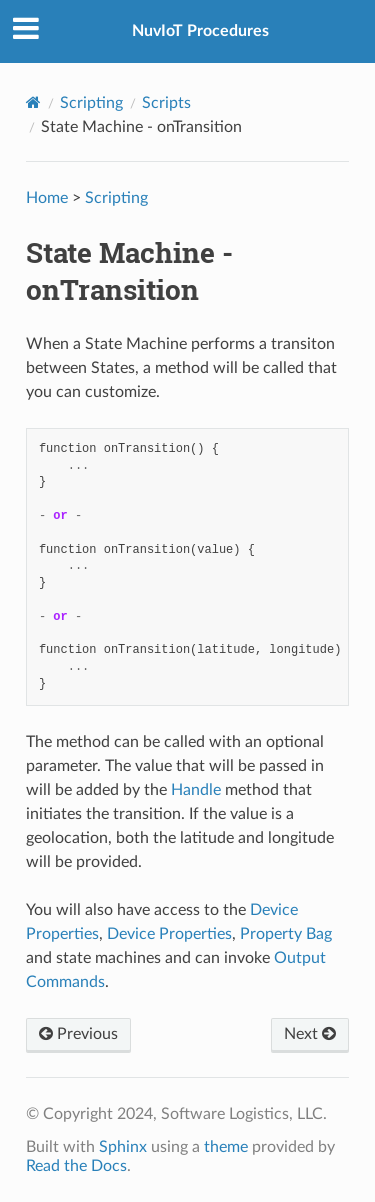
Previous (78, 1034)
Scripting (91, 103)
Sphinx (123, 1147)
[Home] (33, 102)
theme (226, 1147)
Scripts (166, 103)
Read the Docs (76, 1166)
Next (310, 1034)
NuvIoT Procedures (200, 31)
